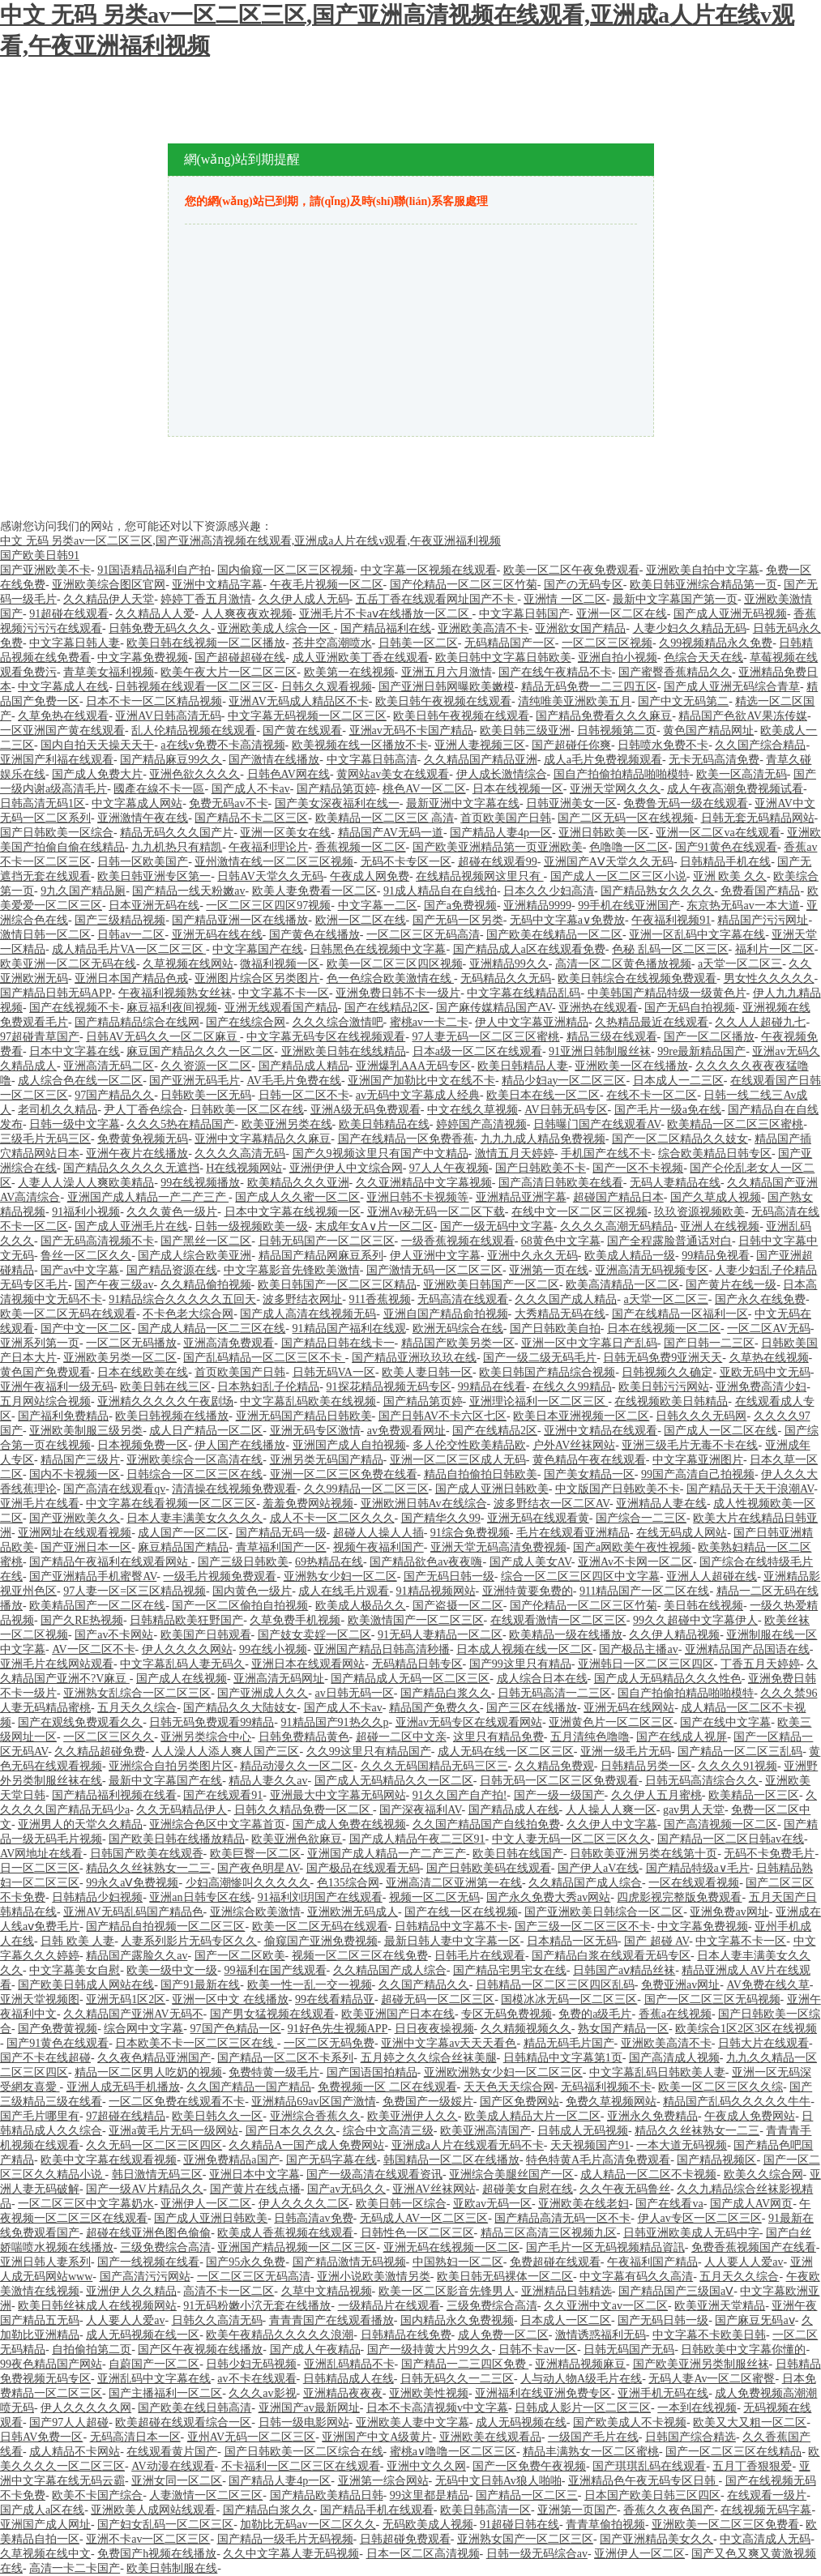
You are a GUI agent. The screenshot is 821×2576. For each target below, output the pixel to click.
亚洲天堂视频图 (39, 1999)
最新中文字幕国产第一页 (675, 599)
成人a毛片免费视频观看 (603, 760)
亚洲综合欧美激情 (255, 1912)
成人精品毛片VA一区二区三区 (129, 949)
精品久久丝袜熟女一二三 (148, 1868)
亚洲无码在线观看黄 (538, 1518)
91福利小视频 (86, 1212)
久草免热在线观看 (63, 716)
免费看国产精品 (760, 891)
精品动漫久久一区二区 (296, 1766)
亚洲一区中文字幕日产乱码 (589, 1343)
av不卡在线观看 (256, 2379)
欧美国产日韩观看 (205, 1635)
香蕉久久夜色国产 (668, 2510)
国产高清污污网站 (145, 2277)
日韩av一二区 (131, 935)
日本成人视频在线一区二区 (524, 1649)
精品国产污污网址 (762, 920)
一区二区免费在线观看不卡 (177, 2101)
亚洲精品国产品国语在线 (747, 1649)
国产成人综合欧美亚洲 (194, 1256)
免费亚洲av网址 (680, 1985)
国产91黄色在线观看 (726, 847)
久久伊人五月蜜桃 (656, 1795)
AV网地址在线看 (41, 1854)
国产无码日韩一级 (449, 1576)
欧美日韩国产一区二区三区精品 (337, 1285)
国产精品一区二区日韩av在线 (730, 1839)
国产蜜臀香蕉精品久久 (675, 672)
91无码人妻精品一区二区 (440, 1635)
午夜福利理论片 (268, 847)
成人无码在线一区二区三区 (506, 1751)
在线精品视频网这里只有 (480, 876)
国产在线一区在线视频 (461, 1912)
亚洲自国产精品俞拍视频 (445, 1314)
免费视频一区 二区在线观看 (387, 2087)
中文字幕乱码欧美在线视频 (308, 1401)
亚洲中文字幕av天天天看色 (448, 2043)
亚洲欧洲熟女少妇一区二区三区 (503, 2072)
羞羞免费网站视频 (308, 1503)
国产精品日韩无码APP (56, 993)
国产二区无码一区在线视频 (626, 818)
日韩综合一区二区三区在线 (194, 1474)
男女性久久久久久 (769, 978)
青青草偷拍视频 (605, 2524)
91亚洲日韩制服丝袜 (600, 1051)
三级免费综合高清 (165, 2247)
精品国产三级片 (80, 1460)
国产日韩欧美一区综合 (56, 833)
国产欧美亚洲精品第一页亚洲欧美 (498, 847)
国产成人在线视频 (181, 1678)
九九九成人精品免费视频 (543, 1139)
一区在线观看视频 (693, 1883)
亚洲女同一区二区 (176, 2481)
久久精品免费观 (554, 1766)
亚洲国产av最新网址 (309, 2408)
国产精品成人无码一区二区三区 (410, 1678)
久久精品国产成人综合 (585, 1883)
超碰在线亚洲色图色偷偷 (148, 2233)
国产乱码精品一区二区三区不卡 (264, 1358)
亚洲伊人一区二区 (205, 2204)
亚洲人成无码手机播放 (123, 2087)
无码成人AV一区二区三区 (424, 2218)
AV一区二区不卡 (93, 1649)
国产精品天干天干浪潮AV (750, 1489)
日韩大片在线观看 (763, 2043)
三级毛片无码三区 (45, 1139)
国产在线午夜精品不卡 (555, 672)
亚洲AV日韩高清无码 (167, 716)
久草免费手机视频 (295, 1620)
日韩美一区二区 (418, 643)
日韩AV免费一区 (41, 2437)
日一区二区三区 (39, 1868)
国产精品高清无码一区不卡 (562, 2218)
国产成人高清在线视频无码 (308, 1314)
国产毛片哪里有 (39, 2116)
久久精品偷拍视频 (205, 1285)
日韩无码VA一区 (334, 1372)
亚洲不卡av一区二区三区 (148, 2539)
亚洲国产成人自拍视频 (349, 1445)
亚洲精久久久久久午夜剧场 (165, 1401)
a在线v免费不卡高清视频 (222, 745)
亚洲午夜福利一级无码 (56, 1387)
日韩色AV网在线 (288, 774)
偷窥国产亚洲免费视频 (321, 1941)
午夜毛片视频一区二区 (326, 585)
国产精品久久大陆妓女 (240, 1708)
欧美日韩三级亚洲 (525, 730)
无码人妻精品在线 (675, 1183)
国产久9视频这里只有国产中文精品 (380, 1153)
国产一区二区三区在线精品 (733, 2452)
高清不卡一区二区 (228, 2291)
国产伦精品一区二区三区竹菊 (463, 585)
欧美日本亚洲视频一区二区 (581, 1416)
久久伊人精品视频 (674, 1635)
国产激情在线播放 (274, 760)
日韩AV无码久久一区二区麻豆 (163, 1037)
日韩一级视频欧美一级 (251, 1226)
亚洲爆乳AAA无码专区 (413, 1066)
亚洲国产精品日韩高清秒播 (382, 1649)
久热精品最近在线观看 (651, 1022)
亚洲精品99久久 (509, 964)
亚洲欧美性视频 (428, 2393)
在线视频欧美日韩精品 (671, 1401)
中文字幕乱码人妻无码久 (182, 1664)
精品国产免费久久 (434, 1708)
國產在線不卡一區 (158, 789)
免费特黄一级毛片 (274, 2072)
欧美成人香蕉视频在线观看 (285, 2233)
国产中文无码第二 (683, 701)
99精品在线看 (492, 1387)
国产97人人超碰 (69, 2422)
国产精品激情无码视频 (349, 2262)
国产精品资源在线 (171, 1270)
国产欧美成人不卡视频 (629, 2422)
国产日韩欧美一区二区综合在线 (303, 2452)
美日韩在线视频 (703, 1606)
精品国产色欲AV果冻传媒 (742, 716)
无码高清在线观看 (462, 1299)
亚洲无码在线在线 (217, 935)
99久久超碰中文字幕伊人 (695, 1620)
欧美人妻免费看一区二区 (314, 891)
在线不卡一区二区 (651, 1095)
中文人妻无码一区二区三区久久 (571, 1839)
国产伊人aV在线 (598, 1868)
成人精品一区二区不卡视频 (648, 2174)
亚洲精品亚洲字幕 (521, 1197)
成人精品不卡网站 (74, 2452)
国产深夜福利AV (420, 1810)
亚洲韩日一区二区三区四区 (646, 1664)
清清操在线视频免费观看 (234, 1489)
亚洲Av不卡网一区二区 (635, 1562)
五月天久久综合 (137, 1708)
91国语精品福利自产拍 (154, 570)
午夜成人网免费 (369, 876)
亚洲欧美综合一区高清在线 (194, 1460)
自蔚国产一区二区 (154, 2364)
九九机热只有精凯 (176, 847)
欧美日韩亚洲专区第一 (154, 876)
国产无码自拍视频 (689, 1008)
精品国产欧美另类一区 (458, 1343)
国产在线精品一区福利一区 (680, 1314)
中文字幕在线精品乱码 (523, 993)
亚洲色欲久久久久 (194, 774)
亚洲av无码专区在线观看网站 (469, 1722)
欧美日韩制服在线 (171, 2568)
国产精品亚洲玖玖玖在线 (414, 1358)
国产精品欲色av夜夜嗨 (426, 1562)
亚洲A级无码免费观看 (365, 1110)
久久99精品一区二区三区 (366, 1489)
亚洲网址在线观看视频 (74, 1533)
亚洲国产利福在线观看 (56, 760)
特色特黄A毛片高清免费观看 (598, 2160)
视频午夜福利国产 (378, 1547)
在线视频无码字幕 (766, 2510)
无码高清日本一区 (135, 2437)
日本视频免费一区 (142, 1445)
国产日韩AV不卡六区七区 (442, 1416)
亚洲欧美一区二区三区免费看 (725, 2524)
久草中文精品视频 (326, 2291)
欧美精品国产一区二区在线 (97, 1606)
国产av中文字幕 (80, 1270)
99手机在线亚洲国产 (629, 905)
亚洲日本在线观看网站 (308, 1664)
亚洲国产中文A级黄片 (377, 2437)
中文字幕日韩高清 (372, 760)
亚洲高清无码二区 (108, 1066)
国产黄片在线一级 (731, 1285)
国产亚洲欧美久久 (74, 1518)
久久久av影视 (262, 2393)
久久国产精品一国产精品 (248, 2087)
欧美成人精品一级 (629, 1256)
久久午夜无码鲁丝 (624, 2189)
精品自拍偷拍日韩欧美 (480, 1474)
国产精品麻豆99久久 (171, 760)
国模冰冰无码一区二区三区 (569, 1999)
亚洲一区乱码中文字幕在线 (697, 935)
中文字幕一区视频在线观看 (429, 570)
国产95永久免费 (245, 2262)
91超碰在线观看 (69, 614)
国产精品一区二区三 (527, 2495)
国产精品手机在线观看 (377, 2510)
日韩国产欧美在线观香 (146, 1854)
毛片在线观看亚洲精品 (573, 1533)
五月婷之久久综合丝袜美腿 (429, 2058)
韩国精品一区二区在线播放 (451, 2160)
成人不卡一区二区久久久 (332, 1518)
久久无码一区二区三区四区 (154, 2145)
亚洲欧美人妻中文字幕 (412, 2422)
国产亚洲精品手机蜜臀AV (92, 1576)
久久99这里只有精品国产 (368, 1751)
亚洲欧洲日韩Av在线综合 (424, 1503)
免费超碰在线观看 (555, 2262)
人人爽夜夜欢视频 (247, 614)
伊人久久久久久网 (86, 2408)
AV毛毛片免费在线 (294, 1080)
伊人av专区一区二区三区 (700, 2218)
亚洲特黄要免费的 (527, 1591)
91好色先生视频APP (338, 2029)
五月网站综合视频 (45, 1401)
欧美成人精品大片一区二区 (532, 2116)
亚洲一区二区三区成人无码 (458, 1460)
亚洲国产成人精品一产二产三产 (148, 1197)
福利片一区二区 (775, 949)
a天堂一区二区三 (740, 964)
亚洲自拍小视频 (617, 657)
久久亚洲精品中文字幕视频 (424, 1183)
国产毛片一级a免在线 (667, 1110)
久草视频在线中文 (45, 2554)
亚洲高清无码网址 (278, 1678)
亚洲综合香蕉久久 (315, 2116)
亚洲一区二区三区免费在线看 (343, 1474)
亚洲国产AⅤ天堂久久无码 (608, 862)
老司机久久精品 (57, 1110)
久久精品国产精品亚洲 (480, 760)
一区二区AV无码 (768, 1328)
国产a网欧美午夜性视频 (632, 1547)
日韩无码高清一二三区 (554, 1693)
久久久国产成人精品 (566, 1299)
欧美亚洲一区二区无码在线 (68, 964)
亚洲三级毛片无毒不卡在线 (690, 1445)
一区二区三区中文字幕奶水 (86, 2204)
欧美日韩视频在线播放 (172, 1416)
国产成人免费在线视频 (349, 1824)
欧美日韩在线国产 (518, 1854)
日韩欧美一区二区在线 (247, 1110)
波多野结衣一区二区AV (551, 1503)
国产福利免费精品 (63, 1416)
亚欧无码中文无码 (765, 1372)
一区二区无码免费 (329, 2043)
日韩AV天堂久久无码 (270, 876)
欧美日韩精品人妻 (522, 1066)
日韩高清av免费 (313, 2218)
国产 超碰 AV (656, 1941)
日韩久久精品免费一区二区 (304, 1810)
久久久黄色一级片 (171, 1212)
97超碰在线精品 (125, 2116)
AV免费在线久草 (767, 1985)
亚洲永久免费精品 (652, 2116)
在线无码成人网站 (681, 1533)
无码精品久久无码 (505, 978)
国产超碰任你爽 (571, 745)
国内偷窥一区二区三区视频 (285, 570)
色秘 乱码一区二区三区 (670, 949)
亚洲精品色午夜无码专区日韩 (643, 2481)
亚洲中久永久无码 (532, 1256)
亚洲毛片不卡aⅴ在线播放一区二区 (386, 614)
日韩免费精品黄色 (304, 1737)
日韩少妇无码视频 (251, 2364)
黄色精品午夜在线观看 (589, 1460)
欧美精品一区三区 (753, 1795)
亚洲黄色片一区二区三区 (611, 1722)
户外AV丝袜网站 (573, 1445)
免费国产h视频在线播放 (156, 2554)
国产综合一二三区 (641, 1518)
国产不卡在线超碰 (45, 2058)
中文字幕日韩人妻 (74, 643)
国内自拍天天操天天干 (97, 745)
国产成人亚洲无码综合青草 (732, 687)
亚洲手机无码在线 (663, 2393)
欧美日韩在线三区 (165, 1387)
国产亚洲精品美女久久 (656, 2539)
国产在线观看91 (223, 1795)
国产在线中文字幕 (725, 1722)
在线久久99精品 (572, 1387)
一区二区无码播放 (131, 1343)
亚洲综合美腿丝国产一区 (511, 2174)
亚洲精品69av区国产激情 (313, 2101)
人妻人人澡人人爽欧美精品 (86, 1183)
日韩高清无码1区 (42, 803)
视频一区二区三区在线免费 (360, 1956)
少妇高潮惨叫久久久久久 (248, 1883)
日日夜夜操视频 (434, 2029)
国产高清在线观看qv (114, 1489)
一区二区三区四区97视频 (268, 905)
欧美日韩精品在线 (384, 1124)
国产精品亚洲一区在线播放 (240, 920)
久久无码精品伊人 (181, 1810)
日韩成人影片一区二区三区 (583, 2408)
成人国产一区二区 (183, 1533)
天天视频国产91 (590, 2145)
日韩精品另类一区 (646, 1766)
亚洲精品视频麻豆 (580, 2364)
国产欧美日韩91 (39, 555)
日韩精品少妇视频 (97, 1897)
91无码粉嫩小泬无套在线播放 (257, 2306)
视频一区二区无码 (434, 1897)
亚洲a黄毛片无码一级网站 (173, 2131)
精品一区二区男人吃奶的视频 (148, 2072)
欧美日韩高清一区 (485, 2510)
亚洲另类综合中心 (205, 1737)
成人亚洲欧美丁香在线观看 (361, 657)
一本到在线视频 (697, 2408)
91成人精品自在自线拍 (440, 891)
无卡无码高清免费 (714, 760)
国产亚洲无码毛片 (194, 1080)
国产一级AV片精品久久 (144, 2189)
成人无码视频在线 (521, 2422)
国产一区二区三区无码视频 (712, 1999)
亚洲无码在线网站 (629, 1708)
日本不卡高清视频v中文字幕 (437, 2408)
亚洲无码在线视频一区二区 (451, 2247)
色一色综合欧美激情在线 (391, 978)
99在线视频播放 (200, 1183)
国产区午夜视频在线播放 (200, 2349)
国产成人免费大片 (97, 774)
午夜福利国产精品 (652, 2262)
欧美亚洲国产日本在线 (398, 2014)
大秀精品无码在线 (560, 1314)
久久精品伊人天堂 (108, 599)
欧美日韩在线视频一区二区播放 (205, 643)
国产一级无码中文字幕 (497, 1226)
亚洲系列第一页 (39, 1343)
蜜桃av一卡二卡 (429, 1022)
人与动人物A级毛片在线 (581, 2379)
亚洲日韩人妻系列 (45, 2262)
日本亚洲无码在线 (154, 905)
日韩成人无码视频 (582, 2131)
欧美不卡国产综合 (97, 2495)
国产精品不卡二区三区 (251, 818)
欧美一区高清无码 (741, 774)
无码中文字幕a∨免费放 (567, 920)
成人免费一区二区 (503, 2335)
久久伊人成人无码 (304, 599)
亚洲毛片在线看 (39, 1503)
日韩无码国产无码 (629, 2349)
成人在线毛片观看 (343, 1591)
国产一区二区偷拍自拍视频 (240, 1606)
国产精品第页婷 (336, 789)
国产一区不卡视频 (637, 1168)
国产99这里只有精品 (520, 1664)
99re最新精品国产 (701, 1051)
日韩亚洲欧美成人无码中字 (691, 2233)
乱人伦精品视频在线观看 (193, 730)
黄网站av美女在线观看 (392, 774)
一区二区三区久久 (108, 1737)
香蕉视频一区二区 (360, 847)
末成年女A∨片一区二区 (374, 1226)
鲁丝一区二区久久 (86, 1256)
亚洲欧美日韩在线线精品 (343, 1051)
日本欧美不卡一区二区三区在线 (196, 2043)
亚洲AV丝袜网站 (433, 2189)
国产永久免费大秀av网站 (548, 1897)
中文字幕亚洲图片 (697, 1460)
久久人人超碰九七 (760, 1022)
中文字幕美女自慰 (74, 1970)
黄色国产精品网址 (708, 730)
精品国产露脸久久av (136, 1956)
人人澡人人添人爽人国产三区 (225, 1751)
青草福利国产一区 (281, 1547)
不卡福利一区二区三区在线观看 (300, 2466)
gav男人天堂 (694, 1810)
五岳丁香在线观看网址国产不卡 (437, 599)
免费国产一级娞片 (428, 2101)
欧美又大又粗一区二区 (749, 2422)
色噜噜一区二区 (629, 847)
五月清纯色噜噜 (590, 1737)
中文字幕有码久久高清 (636, 2277)
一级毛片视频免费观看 (219, 1576)
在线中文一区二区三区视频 (579, 1212)
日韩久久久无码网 (701, 1416)
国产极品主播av (638, 1649)
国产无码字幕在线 (331, 2160)
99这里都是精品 (429, 2495)
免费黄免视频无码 (142, 1139)
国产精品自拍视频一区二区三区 (165, 1926)
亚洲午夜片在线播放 (137, 1153)
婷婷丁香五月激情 (205, 599)
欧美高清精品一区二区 (622, 1285)
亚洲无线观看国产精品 (281, 1008)
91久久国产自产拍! (460, 1795)
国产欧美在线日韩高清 (194, 2408)
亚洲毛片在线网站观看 (56, 1664)
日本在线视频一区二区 (664, 1328)
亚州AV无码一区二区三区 (251, 2437)
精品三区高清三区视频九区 (549, 2233)
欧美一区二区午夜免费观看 (571, 570)
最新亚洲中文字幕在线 (463, 803)
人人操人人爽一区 (611, 1810)
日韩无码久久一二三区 (457, 2379)
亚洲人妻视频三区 (479, 745)
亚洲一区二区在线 (621, 614)
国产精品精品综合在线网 (137, 1022)
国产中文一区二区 (86, 1328)
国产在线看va (669, 2204)
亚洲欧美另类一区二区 (120, 1358)
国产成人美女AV (530, 1562)
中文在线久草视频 (472, 1110)
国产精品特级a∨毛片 (698, 1868)
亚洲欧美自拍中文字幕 (702, 570)
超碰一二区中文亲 (401, 1737)
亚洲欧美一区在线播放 (631, 1066)
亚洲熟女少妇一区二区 (340, 1576)
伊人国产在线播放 (240, 1445)
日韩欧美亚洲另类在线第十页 (643, 1854)
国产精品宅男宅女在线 (510, 1970)
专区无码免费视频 (506, 2014)
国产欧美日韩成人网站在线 (86, 1985)
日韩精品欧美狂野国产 (186, 1620)
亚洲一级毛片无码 (625, 1751)
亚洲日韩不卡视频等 (417, 1197)
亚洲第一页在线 (548, 1270)
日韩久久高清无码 (217, 2320)
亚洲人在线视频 (719, 1226)
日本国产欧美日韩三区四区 (652, 2495)
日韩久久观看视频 (326, 687)
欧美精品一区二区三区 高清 (385, 818)
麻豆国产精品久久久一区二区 (200, 1051)
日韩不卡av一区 (537, 2349)
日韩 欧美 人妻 (77, 1941)
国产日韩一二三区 (709, 1343)
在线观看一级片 (766, 2495)
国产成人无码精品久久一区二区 (393, 1781)
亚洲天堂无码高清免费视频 (498, 1547)
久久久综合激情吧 (338, 1022)
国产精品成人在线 (513, 1810)
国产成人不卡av (251, 789)
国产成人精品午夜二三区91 (417, 1839)
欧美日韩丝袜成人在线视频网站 (97, 2306)
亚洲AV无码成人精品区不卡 (298, 701)
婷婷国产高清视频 (481, 1124)
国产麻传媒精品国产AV (494, 1008)
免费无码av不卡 (228, 803)
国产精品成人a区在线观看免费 (529, 949)
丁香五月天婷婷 (760, 1664)
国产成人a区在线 (42, 2510)
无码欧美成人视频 (428, 2524)
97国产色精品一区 (235, 2029)
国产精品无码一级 (281, 1533)
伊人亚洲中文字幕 (435, 1256)
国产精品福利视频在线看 (114, 1795)
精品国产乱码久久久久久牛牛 (736, 2101)
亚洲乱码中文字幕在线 (154, 2379)
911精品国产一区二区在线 (644, 1591)
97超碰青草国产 (39, 1037)
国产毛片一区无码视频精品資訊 (605, 2247)
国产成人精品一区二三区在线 (211, 1328)
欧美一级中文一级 (171, 1970)
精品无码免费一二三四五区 (589, 687)
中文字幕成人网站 (137, 803)
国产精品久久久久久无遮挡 (131, 1168)
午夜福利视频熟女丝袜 (175, 993)
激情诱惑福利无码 (600, 2335)
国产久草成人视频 (715, 1197)
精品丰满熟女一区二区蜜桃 (591, 2452)
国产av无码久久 (346, 2189)
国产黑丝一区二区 (205, 1241)
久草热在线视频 (769, 1358)
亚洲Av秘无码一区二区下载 (436, 1212)
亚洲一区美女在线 (285, 833)
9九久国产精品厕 (83, 891)
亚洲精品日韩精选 (566, 2291)
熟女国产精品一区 (623, 2029)
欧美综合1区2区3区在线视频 (746, 2029)
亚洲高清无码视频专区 (651, 1270)
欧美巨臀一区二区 (255, 1854)
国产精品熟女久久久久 (657, 891)
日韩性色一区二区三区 (417, 2233)
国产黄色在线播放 (314, 935)
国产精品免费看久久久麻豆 (604, 716)
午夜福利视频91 (671, 920)
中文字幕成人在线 (63, 687)
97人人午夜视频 (449, 1168)
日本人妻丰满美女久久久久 (194, 1518)
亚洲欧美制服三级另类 (86, 1431)
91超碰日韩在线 (519, 2524)
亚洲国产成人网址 (45, 2524)
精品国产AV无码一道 (390, 833)
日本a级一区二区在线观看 (477, 1051)
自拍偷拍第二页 (91, 2349)
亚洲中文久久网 (426, 2466)
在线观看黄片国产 (171, 2452)
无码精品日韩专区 (417, 1664)
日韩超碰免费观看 (405, 2539)
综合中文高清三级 (388, 2131)
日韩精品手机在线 (725, 862)
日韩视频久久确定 (667, 1372)
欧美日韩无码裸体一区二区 (505, 2277)
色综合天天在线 (703, 657)
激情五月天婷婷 (514, 1153)
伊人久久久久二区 (304, 2204)
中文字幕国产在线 (257, 949)
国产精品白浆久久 (445, 1693)
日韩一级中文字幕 (74, 1124)
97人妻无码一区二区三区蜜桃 (485, 1037)
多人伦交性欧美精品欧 (469, 1445)
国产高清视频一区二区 (720, 1824)
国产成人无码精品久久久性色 (668, 1678)
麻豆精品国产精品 (183, 1547)
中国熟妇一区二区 (458, 2262)
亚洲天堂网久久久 (615, 789)
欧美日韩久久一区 (217, 2116)
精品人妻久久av (268, 1781)
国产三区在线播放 (531, 1708)
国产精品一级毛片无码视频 (285, 2539)
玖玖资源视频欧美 (699, 1212)
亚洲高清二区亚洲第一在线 (454, 1883)
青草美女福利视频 (108, 672)
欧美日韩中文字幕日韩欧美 (503, 657)
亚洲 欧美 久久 (730, 876)
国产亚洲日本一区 (86, 1547)
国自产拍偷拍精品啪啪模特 (622, 774)
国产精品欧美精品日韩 (326, 2495)
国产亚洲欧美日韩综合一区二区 (603, 1912)
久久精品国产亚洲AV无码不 (133, 2014)
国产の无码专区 (583, 585)
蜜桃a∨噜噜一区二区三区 (453, 2452)
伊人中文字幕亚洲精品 (531, 1022)
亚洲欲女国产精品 (580, 628)
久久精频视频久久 (526, 2029)
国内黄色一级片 (252, 1591)
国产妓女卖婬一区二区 (314, 1635)
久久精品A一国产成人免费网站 (306, 2145)
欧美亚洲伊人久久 (412, 2116)
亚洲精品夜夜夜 (343, 2393)
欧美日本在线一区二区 (543, 1095)
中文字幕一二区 (377, 905)
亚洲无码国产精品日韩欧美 (304, 1416)
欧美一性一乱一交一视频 (309, 1985)
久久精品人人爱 (155, 614)
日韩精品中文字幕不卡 (451, 1926)
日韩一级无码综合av (537, 2554)
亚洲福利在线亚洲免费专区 (543, 2393)
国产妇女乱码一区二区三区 (165, 2524)
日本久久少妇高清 (548, 891)
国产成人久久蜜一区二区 (297, 1197)
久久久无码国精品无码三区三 (434, 1766)
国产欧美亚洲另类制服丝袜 (701, 2364)
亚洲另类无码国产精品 (326, 1460)
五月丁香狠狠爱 (752, 2466)
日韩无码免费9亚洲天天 (662, 1358)
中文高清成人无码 (765, 2539)
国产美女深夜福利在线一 (337, 803)
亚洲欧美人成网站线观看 (153, 2510)
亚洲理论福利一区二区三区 (539, 1401)
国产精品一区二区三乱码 (740, 1751)
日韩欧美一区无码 (205, 1095)
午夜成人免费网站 (749, 2116)
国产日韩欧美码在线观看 (488, 1868)
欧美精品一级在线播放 (565, 1635)
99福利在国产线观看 (275, 1970)
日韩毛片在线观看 (479, 1956)
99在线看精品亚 (334, 1999)
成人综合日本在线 (542, 1678)
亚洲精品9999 (537, 905)
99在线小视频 (273, 1649)
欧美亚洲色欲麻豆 (296, 1839)
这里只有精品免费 (498, 1737)
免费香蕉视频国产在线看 (753, 2247)
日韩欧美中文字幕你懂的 (743, 2349)
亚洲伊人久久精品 (131, 2291)
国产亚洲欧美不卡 (45, 570)
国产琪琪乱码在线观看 (649, 2466)
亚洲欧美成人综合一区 (275, 628)
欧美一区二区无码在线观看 (68, 1314)
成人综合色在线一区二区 (80, 1080)
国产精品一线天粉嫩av (188, 891)
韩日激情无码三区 (157, 2174)
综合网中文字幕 (143, 2029)
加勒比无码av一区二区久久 (307, 2524)
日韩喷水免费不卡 (663, 745)
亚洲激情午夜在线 (142, 818)
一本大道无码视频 (681, 2145)
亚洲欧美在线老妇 (583, 2204)
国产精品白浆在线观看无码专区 (611, 1956)
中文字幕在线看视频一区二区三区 (171, 1503)
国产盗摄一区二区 (458, 1606)
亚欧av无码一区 (492, 2204)
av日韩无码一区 (354, 1693)
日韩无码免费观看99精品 (211, 1722)
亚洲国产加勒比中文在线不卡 (421, 1080)
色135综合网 (348, 1883)
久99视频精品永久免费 (715, 643)
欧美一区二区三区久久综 (720, 2087)
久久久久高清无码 (240, 1153)
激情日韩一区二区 (45, 935)
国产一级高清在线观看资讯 (374, 2174)
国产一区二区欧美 (240, 1956)
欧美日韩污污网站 (663, 1387)
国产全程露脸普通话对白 (669, 1241)
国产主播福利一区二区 (165, 2393)
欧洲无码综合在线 (458, 1328)
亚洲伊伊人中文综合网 (346, 1168)
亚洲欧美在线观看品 (490, 2437)
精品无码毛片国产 (569, 2043)
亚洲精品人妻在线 (661, 1503)
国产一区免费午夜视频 (529, 2466)
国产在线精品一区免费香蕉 (406, 1139)
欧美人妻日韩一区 (427, 1372)
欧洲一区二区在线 (360, 920)
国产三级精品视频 (120, 920)
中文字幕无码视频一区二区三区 (307, 716)
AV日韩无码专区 (565, 1110)
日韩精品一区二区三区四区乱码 (555, 1985)
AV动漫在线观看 (172, 2466)
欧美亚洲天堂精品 (719, 2306)
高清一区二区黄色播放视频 (623, 964)
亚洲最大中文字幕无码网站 (338, 1795)
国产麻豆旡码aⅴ (754, 2320)
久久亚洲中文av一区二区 (606, 2306)
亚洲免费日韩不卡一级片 (398, 993)
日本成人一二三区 (678, 1080)
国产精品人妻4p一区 (501, 833)
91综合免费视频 (470, 1533)
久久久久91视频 (737, 1766)
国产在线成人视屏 (681, 1737)
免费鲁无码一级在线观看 (685, 803)
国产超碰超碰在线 (240, 657)
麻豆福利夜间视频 (171, 1008)
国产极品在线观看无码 (363, 1868)
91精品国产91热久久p (335, 1722)
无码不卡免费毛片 (769, 1854)
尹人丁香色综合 (143, 1110)
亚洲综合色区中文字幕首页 (217, 1824)
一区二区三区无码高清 (423, 935)
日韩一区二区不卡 (304, 1095)
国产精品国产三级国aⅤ (675, 2291)
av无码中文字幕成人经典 (418, 1095)
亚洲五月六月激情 (446, 672)
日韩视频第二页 (616, 730)
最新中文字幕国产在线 (165, 1781)
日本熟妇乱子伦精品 (268, 1387)
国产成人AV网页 (751, 2204)
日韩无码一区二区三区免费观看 (559, 1781)
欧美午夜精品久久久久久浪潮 (279, 2335)
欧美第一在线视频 (349, 672)
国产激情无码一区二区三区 (434, 1270)
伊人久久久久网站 (187, 1649)
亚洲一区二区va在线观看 (718, 833)
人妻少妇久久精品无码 (689, 628)
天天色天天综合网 (509, 2087)
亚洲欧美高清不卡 (483, 628)
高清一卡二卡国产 (74, 2568)
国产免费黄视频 (57, 2029)
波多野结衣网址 (302, 1299)
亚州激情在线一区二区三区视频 (274, 862)
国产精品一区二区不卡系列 (285, 2058)
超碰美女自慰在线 (527, 2189)
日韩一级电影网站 (304, 2422)
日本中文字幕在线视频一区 (292, 1212)
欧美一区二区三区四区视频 (395, 964)
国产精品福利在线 (385, 628)
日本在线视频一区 (518, 789)
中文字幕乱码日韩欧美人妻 (657, 2072)
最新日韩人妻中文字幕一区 (452, 1941)
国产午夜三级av (114, 1285)
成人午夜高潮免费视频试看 (735, 789)
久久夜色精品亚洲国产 (154, 2058)
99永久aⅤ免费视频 (132, 1883)
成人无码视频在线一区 (142, 2335)
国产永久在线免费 (760, 1299)
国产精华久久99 (441, 1518)
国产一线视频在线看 (148, 2262)
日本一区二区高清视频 (423, 2554)
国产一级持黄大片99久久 (429, 2349)
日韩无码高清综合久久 (702, 1781)
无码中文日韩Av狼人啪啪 (498, 2481)
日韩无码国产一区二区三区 (327, 1241)
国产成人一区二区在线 (720, 1431)
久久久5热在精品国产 (180, 1124)
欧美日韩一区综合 (401, 2204)
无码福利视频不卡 (606, 2087)
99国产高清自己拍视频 (698, 1474)
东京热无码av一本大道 (742, 905)
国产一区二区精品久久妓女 (680, 1139)
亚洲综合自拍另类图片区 (171, 1766)
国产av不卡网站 (114, 1635)
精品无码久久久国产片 (176, 833)
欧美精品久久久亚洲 (298, 1183)
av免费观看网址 (406, 1431)
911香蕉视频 (380, 1299)
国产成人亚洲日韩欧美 (492, 1489)
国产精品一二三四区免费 (465, 2364)
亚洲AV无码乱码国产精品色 (133, 1912)
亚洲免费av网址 (729, 1912)
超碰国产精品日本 (618, 1197)
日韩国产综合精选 (690, 2437)
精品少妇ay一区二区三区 (564, 1080)
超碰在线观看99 (497, 862)
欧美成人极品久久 (360, 1606)
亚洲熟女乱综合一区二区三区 (137, 1693)
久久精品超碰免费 (99, 1751)
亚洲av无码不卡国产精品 (411, 730)
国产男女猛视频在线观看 (272, 2014)
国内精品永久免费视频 (457, 2320)
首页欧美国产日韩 (505, 818)
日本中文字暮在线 (74, 1051)
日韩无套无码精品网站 (758, 818)
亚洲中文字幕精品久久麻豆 (263, 1139)
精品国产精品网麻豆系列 (321, 1256)
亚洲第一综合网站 (383, 2481)
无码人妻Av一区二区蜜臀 (711, 2379)
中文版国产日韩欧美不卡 (617, 1489)
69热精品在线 (329, 1562)
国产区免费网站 (519, 2101)
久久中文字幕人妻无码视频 (291, 2554)
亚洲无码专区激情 (315, 1431)
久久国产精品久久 (423, 1985)
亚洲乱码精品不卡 (349, 2364)
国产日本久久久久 (291, 2131)
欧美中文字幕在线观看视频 (109, 2160)
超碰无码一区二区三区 (437, 1999)
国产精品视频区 (716, 2160)
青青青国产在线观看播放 (331, 2320)
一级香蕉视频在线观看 (458, 1241)
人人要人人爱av (743, 2262)
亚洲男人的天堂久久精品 (80, 1824)
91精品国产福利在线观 (349, 1328)
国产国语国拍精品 (372, 2072)
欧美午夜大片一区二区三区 (228, 672)
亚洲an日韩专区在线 (199, 1897)
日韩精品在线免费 (406, 2335)
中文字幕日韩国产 (524, 614)
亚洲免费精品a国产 (231, 2160)
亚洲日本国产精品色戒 (131, 978)
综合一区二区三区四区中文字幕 (580, 1576)
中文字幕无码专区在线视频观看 (325, 1037)
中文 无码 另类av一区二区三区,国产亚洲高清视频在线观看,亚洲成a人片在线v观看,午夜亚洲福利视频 (250, 541)
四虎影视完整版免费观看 (679, 1897)
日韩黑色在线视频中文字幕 (378, 949)
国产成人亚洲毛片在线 (131, 1226)
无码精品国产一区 (509, 643)
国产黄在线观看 (302, 730)
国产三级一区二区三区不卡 (583, 1926)
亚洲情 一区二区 (565, 599)
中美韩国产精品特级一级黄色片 (667, 993)
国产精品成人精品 (304, 1066)
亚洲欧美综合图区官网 (108, 585)
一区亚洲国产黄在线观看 (62, 730)
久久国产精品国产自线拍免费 (486, 1824)
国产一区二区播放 (709, 1037)
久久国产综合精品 (760, 745)
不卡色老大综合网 (188, 1314)
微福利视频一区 (279, 964)
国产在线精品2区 (387, 1008)
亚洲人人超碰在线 (711, 1576)
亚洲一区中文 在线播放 (230, 1999)
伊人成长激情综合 (501, 774)
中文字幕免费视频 (142, 657)
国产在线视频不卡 (74, 1008)
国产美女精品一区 (589, 1474)
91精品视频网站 (436, 1591)
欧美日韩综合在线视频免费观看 (637, 978)
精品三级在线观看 (612, 1037)
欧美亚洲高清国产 (485, 2131)
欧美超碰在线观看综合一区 (183, 2422)
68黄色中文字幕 (561, 1241)
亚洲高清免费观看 (228, 1343)
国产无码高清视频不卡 (97, 1241)
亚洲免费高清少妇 (761, 1387)
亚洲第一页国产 (577, 2510)
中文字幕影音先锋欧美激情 (292, 1270)
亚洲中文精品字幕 (217, 585)
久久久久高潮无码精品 (616, 1226)
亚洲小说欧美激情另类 (373, 2277)
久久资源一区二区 (205, 1066)
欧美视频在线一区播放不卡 (360, 745)
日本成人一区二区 (565, 2320)
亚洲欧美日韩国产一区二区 (491, 1285)
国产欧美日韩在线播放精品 (177, 1839)
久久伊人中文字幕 (612, 1824)
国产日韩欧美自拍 (555, 1328)
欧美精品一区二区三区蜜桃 (735, 1124)
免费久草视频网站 (611, 2101)
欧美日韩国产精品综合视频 (547, 1372)
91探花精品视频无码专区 (389, 1387)
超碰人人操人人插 (378, 1533)
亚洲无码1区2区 (125, 1999)
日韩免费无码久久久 (160, 628)
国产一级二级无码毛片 (540, 1358)
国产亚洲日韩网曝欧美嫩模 (446, 687)
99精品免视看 (716, 1256)
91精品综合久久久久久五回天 (182, 1299)
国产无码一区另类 (458, 920)
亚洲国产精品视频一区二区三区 (296, 2247)
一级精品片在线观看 (389, 2306)
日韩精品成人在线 (348, 2379)
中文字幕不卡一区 (283, 993)
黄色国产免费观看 (45, 1372)
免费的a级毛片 (594, 2014)
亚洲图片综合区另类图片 (257, 978)
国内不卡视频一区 (74, 1474)
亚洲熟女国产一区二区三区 (525, 2539)
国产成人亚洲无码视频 (730, 614)
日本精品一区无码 (572, 1941)
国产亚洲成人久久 (262, 1693)
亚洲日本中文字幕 (254, 2174)
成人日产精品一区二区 (206, 1431)
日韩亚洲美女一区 (571, 803)
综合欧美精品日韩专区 (715, 1153)
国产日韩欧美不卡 (540, 1168)
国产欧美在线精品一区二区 (554, 935)
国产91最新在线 (200, 1985)
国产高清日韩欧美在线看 (560, 1183)
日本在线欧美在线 (142, 1372)
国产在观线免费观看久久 (80, 1722)
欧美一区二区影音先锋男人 (446, 2291)
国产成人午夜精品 (315, 2349)
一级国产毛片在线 (593, 2437)
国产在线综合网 (245, 1022)
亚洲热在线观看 (598, 1008)
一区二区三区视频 (607, 643)
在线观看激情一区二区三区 (558, 1620)
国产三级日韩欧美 (243, 1562)
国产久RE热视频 (82, 1620)
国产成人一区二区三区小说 (618, 876)
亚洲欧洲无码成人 (352, 1912)
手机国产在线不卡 (606, 1153)
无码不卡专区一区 (406, 862)
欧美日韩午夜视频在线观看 (443, 701)
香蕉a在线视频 (675, 2014)
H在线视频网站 (244, 1168)
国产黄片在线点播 (255, 2189)
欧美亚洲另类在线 (287, 1124)
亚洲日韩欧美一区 (603, 833)
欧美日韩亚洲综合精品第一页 (703, 585)
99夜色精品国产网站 (51, 2364)
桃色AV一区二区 (424, 789)
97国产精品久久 (114, 1095)
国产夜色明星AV (258, 1868)
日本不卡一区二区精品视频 (154, 701)
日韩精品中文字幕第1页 (562, 2058)
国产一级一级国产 (559, 1795)
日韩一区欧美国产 (142, 862)
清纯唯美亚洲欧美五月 (574, 701)
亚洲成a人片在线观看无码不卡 (467, 2145)
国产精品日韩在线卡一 (338, 1343)
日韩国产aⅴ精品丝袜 (624, 1970)
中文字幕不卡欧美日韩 (709, 2335)
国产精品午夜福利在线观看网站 (110, 1562)
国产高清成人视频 (674, 2058)
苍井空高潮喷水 (332, 643)
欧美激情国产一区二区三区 (416, 1620)
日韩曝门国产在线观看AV (597, 1124)
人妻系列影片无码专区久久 (189, 1941)
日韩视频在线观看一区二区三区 (194, 687)
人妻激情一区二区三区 (206, 2495)
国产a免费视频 (460, 905)
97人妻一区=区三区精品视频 (134, 1591)
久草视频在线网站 (188, 964)
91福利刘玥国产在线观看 (320, 1897)
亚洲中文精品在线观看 (600, 1431)
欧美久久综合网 (763, 2174)
